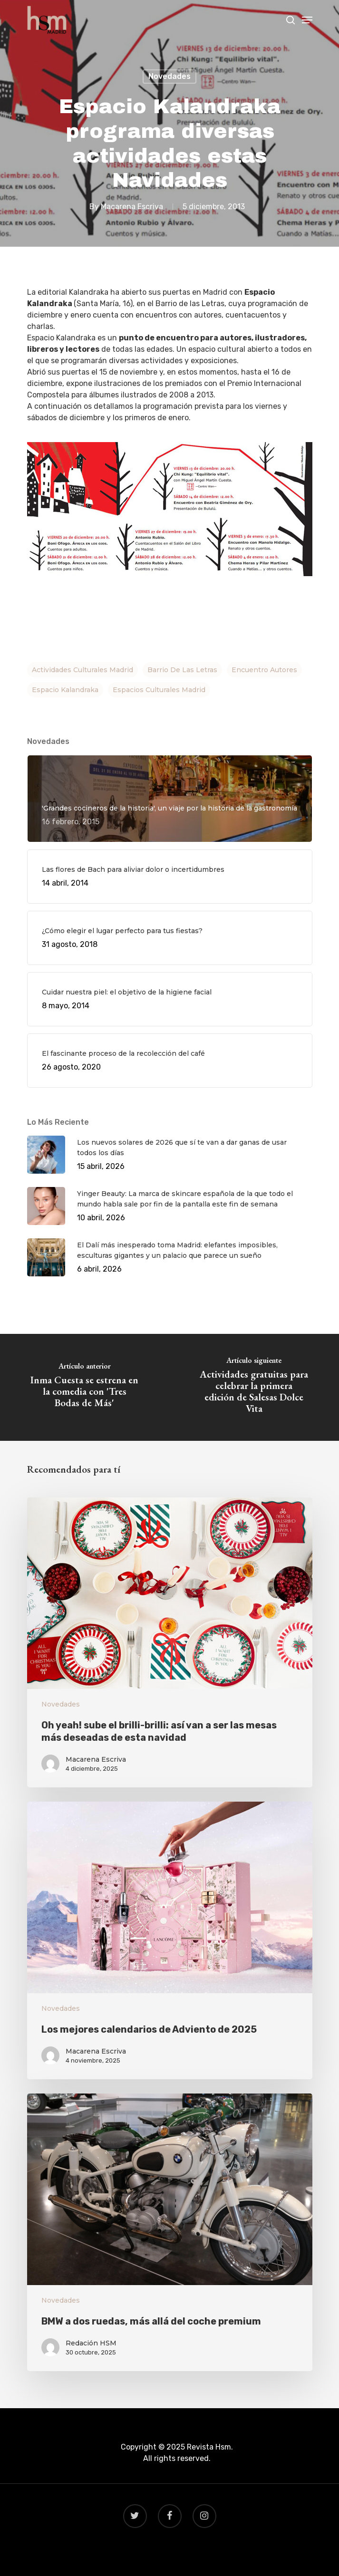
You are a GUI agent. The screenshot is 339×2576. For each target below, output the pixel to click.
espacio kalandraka (65, 689)
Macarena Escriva (132, 206)
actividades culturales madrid (82, 670)
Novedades (169, 76)
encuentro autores (264, 670)
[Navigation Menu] (307, 20)
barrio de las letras (182, 670)
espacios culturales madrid (159, 689)
